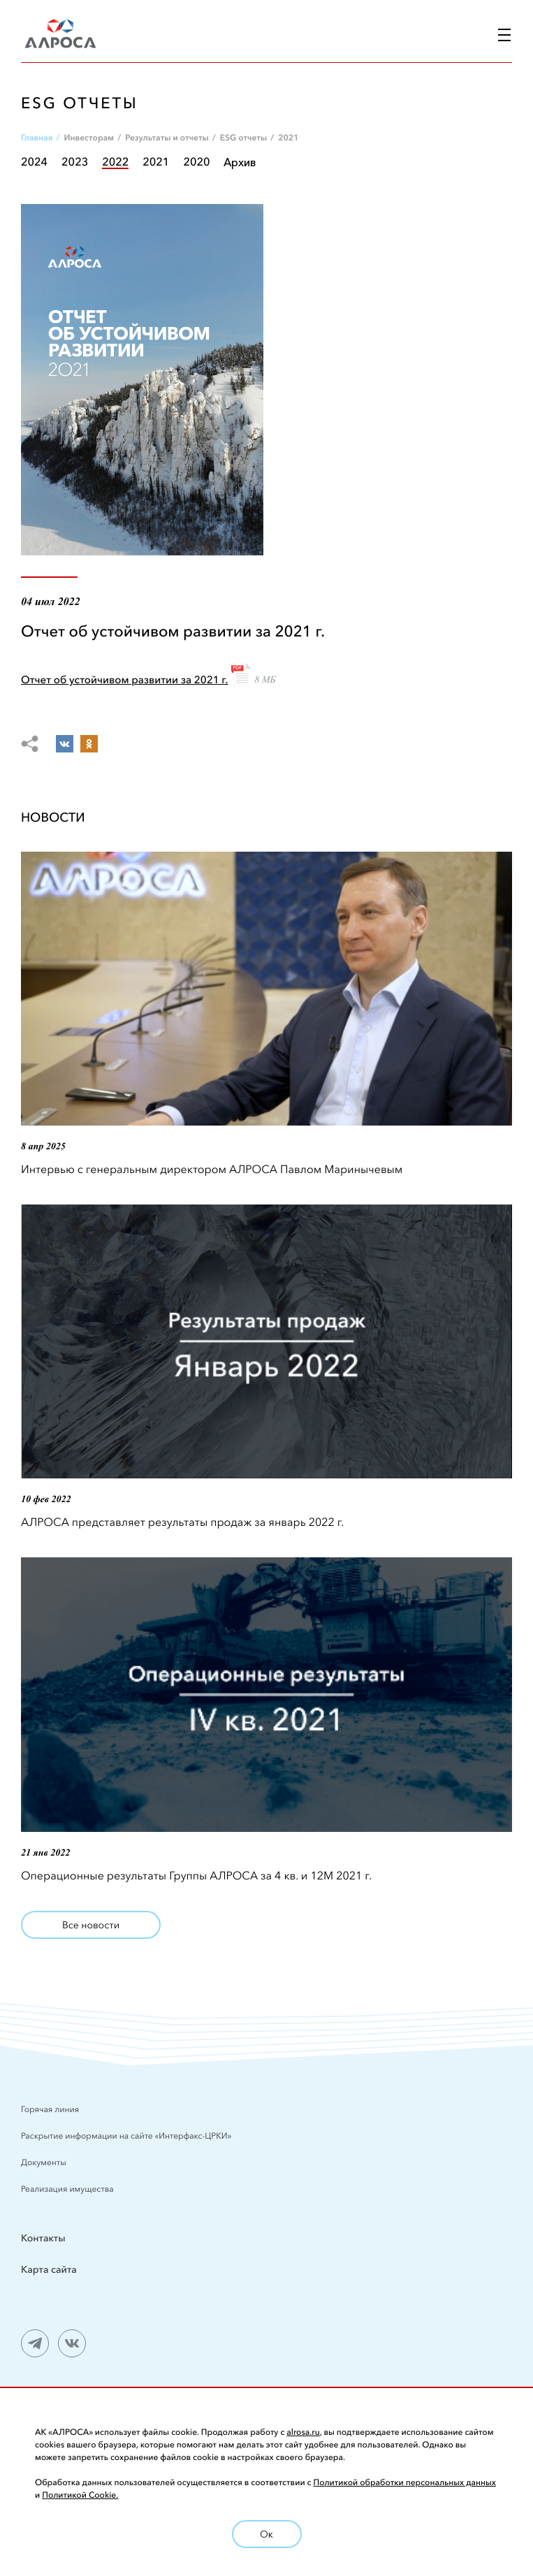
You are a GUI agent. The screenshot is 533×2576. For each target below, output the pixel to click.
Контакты (43, 2238)
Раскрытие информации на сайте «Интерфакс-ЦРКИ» (127, 2136)
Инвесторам (89, 138)
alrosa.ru (302, 2432)
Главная (36, 138)
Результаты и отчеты (167, 138)
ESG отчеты (243, 138)
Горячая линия (50, 2109)
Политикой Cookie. (80, 2495)
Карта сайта (49, 2269)
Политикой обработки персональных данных (405, 2482)
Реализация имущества (67, 2189)
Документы (43, 2162)
